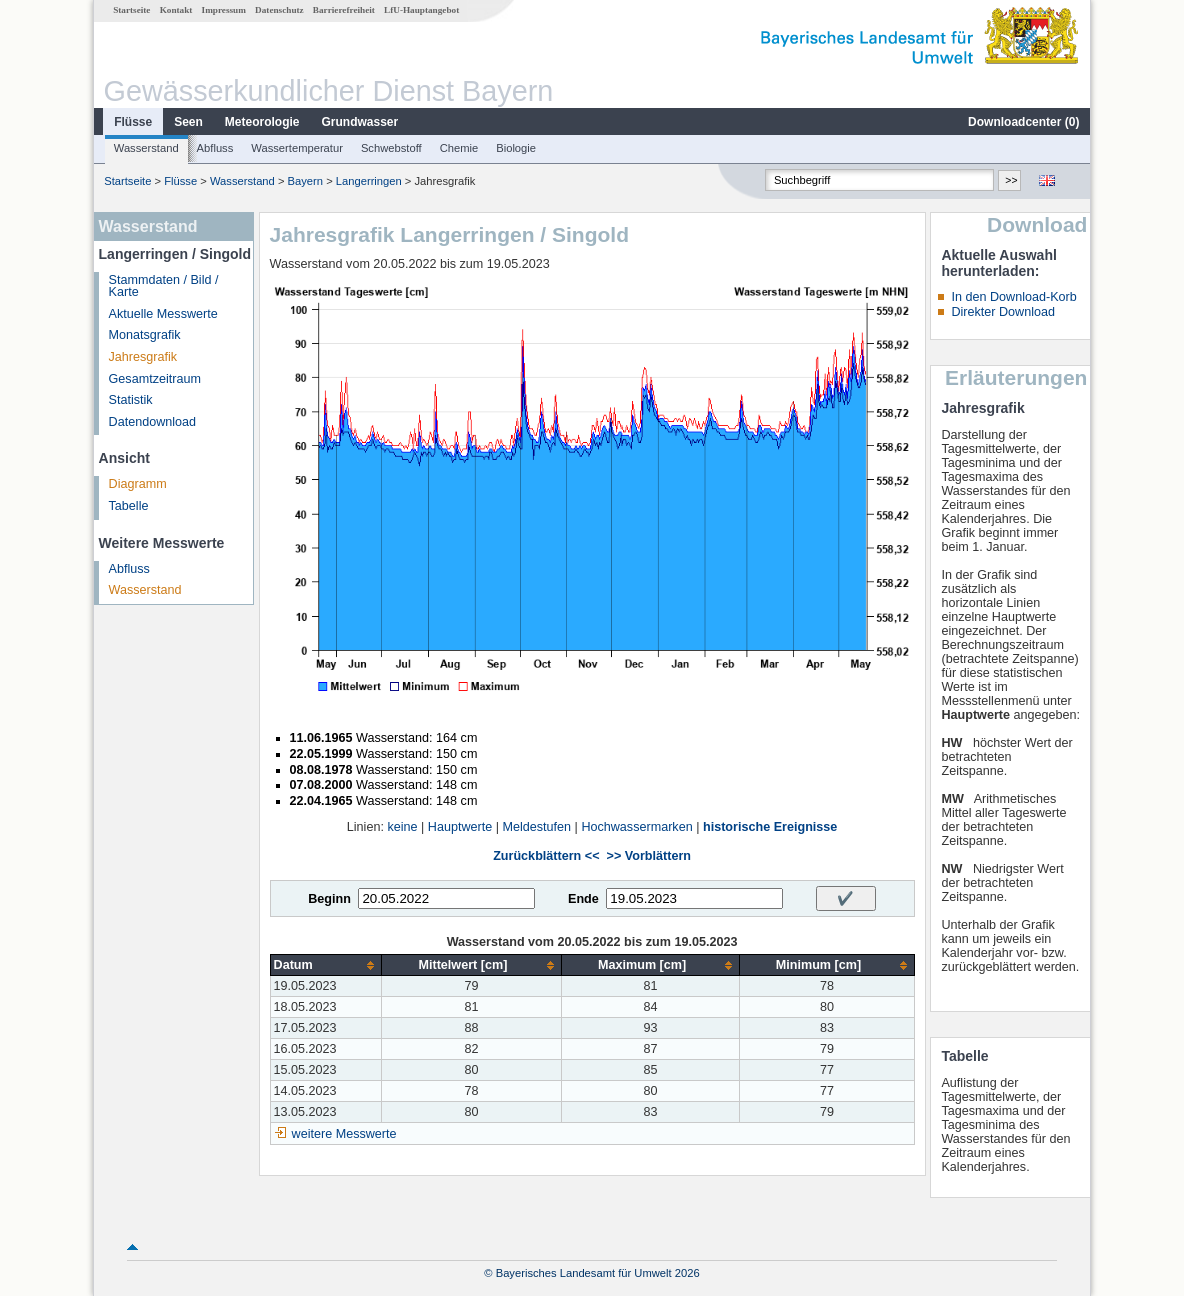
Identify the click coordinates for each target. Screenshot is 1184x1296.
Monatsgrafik (145, 335)
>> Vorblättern (649, 856)
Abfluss (215, 148)
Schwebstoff (391, 148)
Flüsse (133, 122)
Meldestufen (536, 827)
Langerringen (369, 181)
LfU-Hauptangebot (421, 10)
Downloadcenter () (1023, 122)
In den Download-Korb (1013, 297)
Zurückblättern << (546, 856)
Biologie (516, 148)
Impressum (224, 10)
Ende (583, 899)
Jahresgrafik (143, 357)
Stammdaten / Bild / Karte (164, 286)
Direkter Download (1003, 312)
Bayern (305, 181)
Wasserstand (146, 148)
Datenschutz (279, 10)
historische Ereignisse (770, 827)
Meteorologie (262, 122)
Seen (188, 122)
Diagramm (138, 484)
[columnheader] (326, 965)
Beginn (329, 899)
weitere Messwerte (344, 1134)
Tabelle (129, 506)
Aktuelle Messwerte (163, 314)
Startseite (131, 10)
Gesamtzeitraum (155, 379)
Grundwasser (360, 122)
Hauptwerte (460, 827)
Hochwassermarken (636, 827)
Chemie (459, 148)
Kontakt (176, 10)
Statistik (131, 400)
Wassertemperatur (297, 148)
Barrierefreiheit (344, 10)
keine (402, 827)
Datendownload (153, 422)
